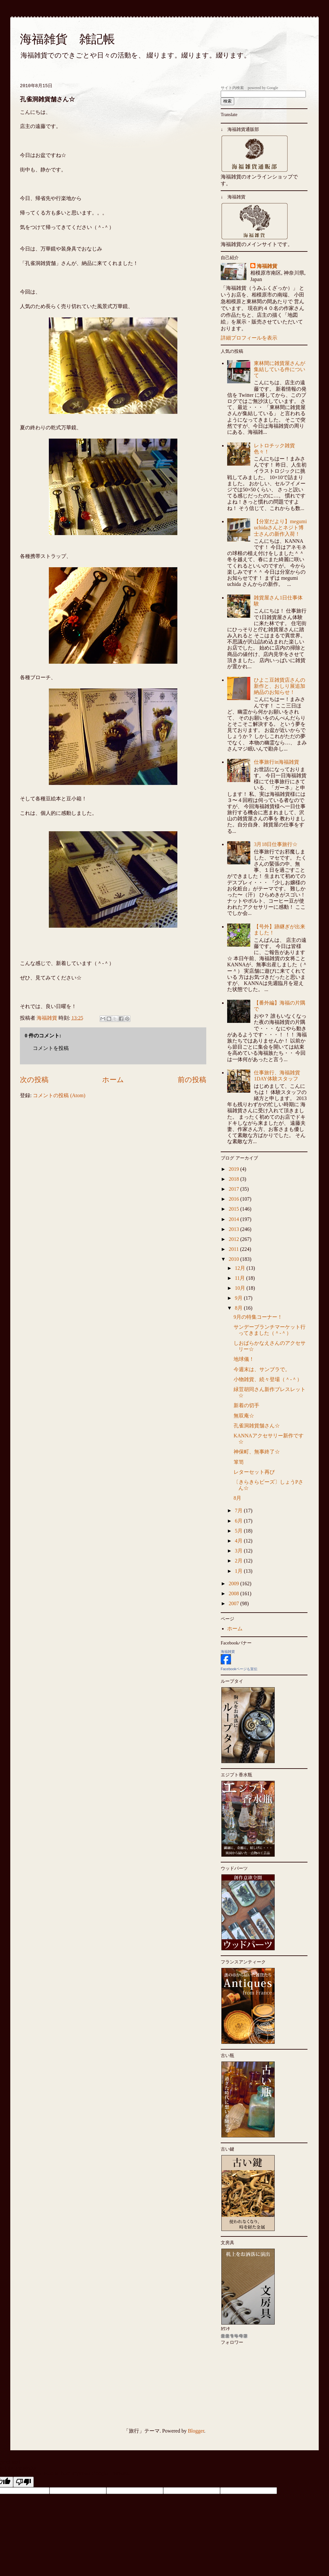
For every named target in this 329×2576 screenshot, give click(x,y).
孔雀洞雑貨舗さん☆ (257, 1425)
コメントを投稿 (51, 1048)
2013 (234, 1229)
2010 (234, 1259)
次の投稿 (34, 1080)
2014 (234, 1219)
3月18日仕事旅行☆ (276, 844)
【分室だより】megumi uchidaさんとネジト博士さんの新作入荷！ (280, 527)
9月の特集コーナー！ (258, 1317)
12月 (240, 1268)
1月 (239, 1571)
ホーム (113, 1080)
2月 (239, 1560)
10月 (240, 1288)
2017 (234, 1189)
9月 (239, 1298)
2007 (234, 1603)
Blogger (196, 2431)
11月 (240, 1278)
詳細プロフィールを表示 (249, 338)
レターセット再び (254, 1472)
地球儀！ (244, 1359)
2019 (234, 1169)
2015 (234, 1209)
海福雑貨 (267, 266)
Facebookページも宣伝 (239, 1669)
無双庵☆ (244, 1415)
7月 (239, 1510)
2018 (234, 1179)
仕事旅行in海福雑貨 (276, 762)
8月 (239, 1308)
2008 (234, 1593)
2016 (234, 1199)
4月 (239, 1540)
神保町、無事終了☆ (257, 1451)
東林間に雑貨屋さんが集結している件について (279, 369)
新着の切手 (246, 1405)
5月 (239, 1531)
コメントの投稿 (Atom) (59, 1095)
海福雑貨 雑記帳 (67, 39)
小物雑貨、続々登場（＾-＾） (268, 1379)
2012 (234, 1239)
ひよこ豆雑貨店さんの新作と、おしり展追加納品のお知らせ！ (279, 686)
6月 (239, 1521)
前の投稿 (192, 1080)
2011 (234, 1249)
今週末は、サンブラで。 (262, 1369)
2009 (234, 1583)
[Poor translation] (23, 2482)
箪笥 (239, 1462)
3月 (239, 1550)
